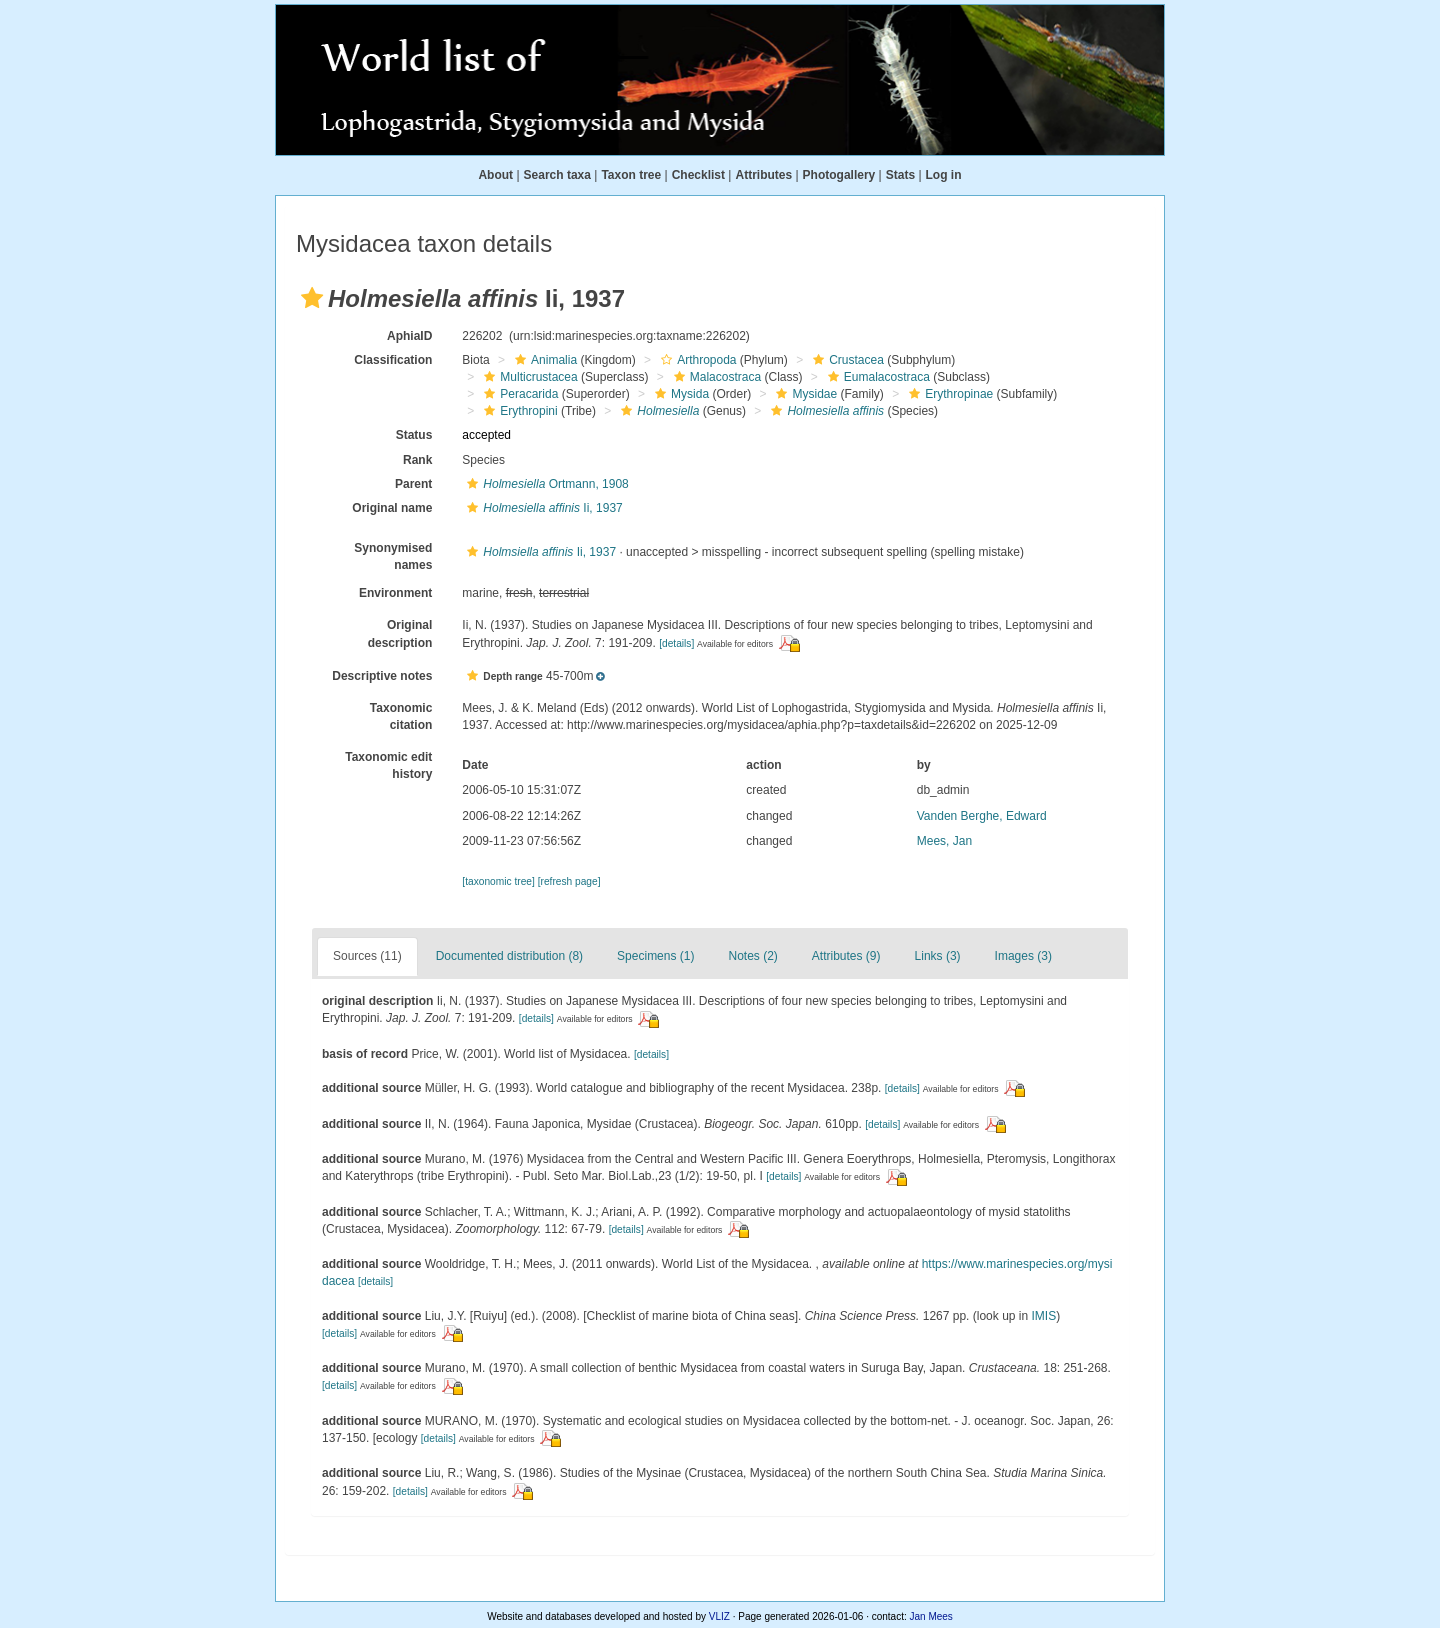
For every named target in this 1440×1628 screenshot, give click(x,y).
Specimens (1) (655, 956)
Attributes (763, 175)
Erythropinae (948, 394)
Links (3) (938, 956)
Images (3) (1023, 956)
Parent (413, 484)
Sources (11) (367, 956)
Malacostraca (715, 377)
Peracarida (518, 394)
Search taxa (557, 175)
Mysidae (804, 394)
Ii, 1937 (542, 508)
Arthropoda (696, 360)
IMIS (1044, 1316)
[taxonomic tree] (498, 881)
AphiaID (409, 336)
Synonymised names (393, 556)
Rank (417, 460)
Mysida (679, 394)
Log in (944, 175)
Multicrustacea (528, 377)
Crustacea (846, 360)
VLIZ (719, 1616)
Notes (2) (752, 956)
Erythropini (518, 411)
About (495, 175)
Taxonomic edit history (388, 765)
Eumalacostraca (876, 377)
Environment (395, 593)
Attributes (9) (846, 956)
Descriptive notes (382, 676)
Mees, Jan (944, 841)
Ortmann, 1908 (545, 484)
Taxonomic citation (401, 716)
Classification (393, 360)
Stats (900, 175)
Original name (392, 508)
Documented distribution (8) (509, 956)
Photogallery (839, 175)
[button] (312, 298)
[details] (676, 643)
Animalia (543, 360)
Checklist (698, 175)
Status (414, 435)
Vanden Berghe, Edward (982, 816)
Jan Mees (931, 1616)
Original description (400, 633)
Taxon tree (631, 175)
